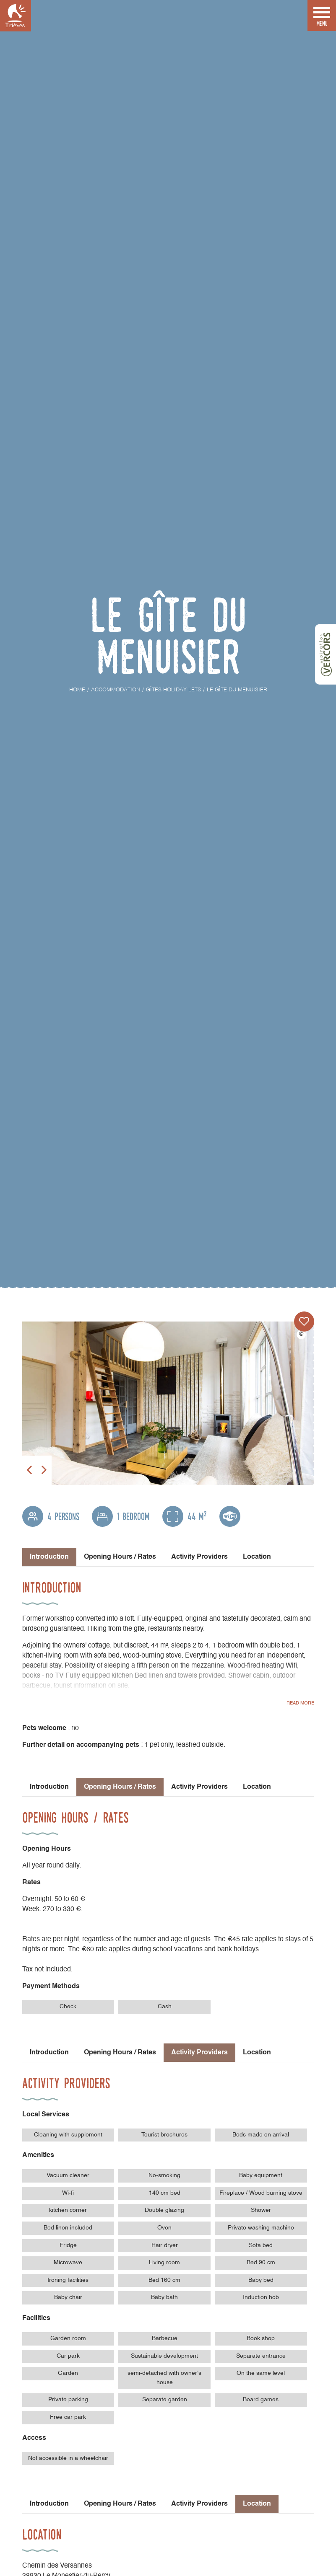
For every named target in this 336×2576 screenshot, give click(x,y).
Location (257, 1557)
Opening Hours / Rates (120, 1557)
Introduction (49, 1787)
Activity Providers (199, 1557)
